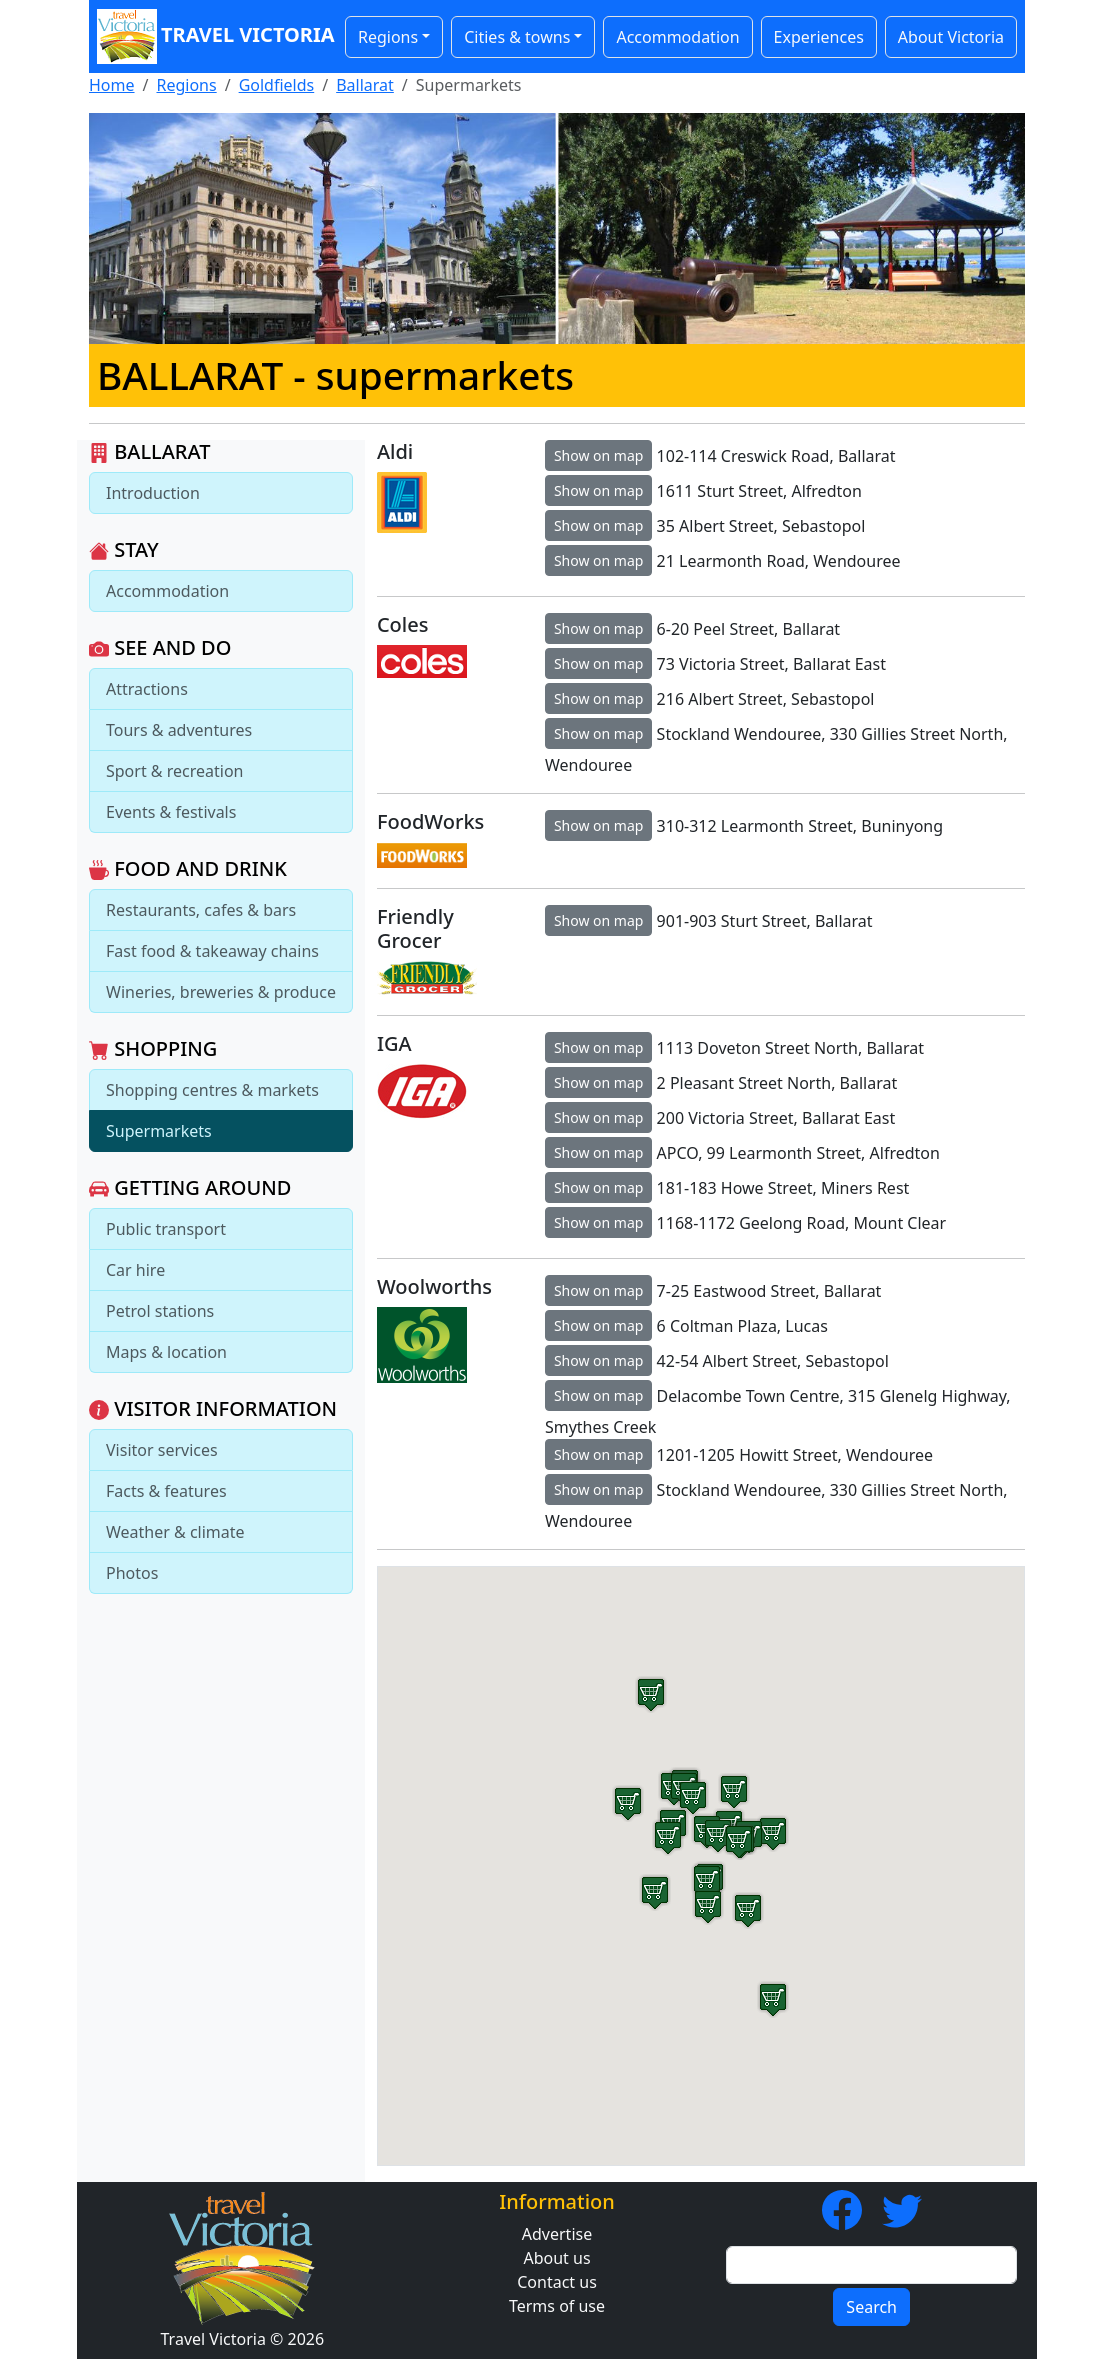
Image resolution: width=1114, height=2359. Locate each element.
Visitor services (162, 1450)
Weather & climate (175, 1532)
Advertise (557, 2234)
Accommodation (677, 37)
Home (112, 85)
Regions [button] (388, 37)
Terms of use (557, 2306)
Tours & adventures (179, 730)
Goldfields (277, 85)
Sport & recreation (174, 771)
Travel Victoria (211, 36)
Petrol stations (160, 1311)
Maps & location (166, 1352)
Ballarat (365, 85)
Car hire (135, 1270)
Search (871, 2307)
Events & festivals (171, 812)
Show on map (599, 455)
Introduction (153, 493)
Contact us (557, 2282)
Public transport (166, 1229)
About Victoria (951, 37)
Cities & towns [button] (517, 37)
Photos (132, 1573)
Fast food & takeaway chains (212, 951)
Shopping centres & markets (212, 1090)
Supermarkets (159, 1131)
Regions (186, 85)
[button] (708, 1906)
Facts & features (166, 1491)
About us (556, 2258)
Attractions (147, 689)
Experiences (819, 37)
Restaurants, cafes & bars (201, 910)
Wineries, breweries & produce (221, 992)
